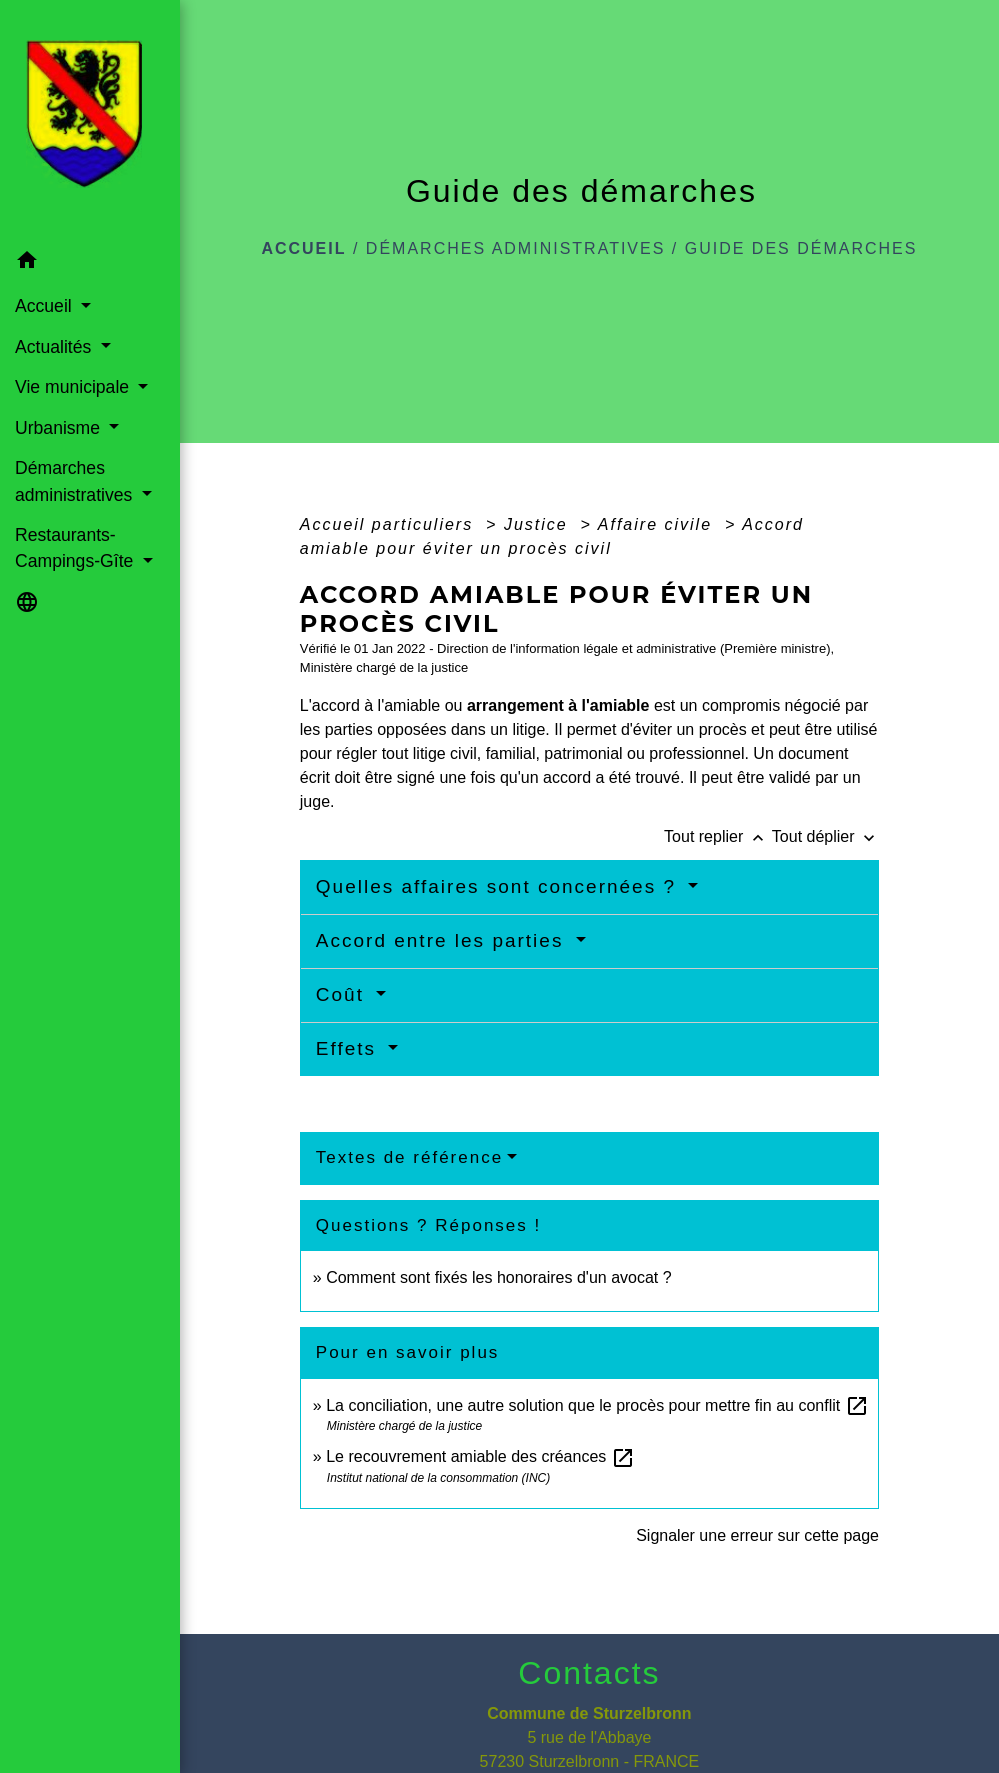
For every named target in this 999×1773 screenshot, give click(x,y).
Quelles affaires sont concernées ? (500, 886)
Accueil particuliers (390, 524)
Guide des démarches (801, 248)
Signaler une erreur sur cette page (757, 1535)
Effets (350, 1048)
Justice (539, 524)
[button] (90, 263)
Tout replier (718, 836)
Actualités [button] (55, 347)
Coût (343, 994)
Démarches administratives (516, 248)
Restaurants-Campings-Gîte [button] (76, 548)
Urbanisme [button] (60, 428)
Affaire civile (658, 524)
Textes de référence (409, 1157)
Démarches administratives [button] (76, 481)
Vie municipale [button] (74, 387)
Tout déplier (825, 836)
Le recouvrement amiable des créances (480, 1456)
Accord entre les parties (443, 940)
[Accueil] (90, 120)
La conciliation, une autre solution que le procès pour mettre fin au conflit (597, 1405)
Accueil (303, 248)
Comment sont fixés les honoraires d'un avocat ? (498, 1277)
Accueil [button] (46, 306)
